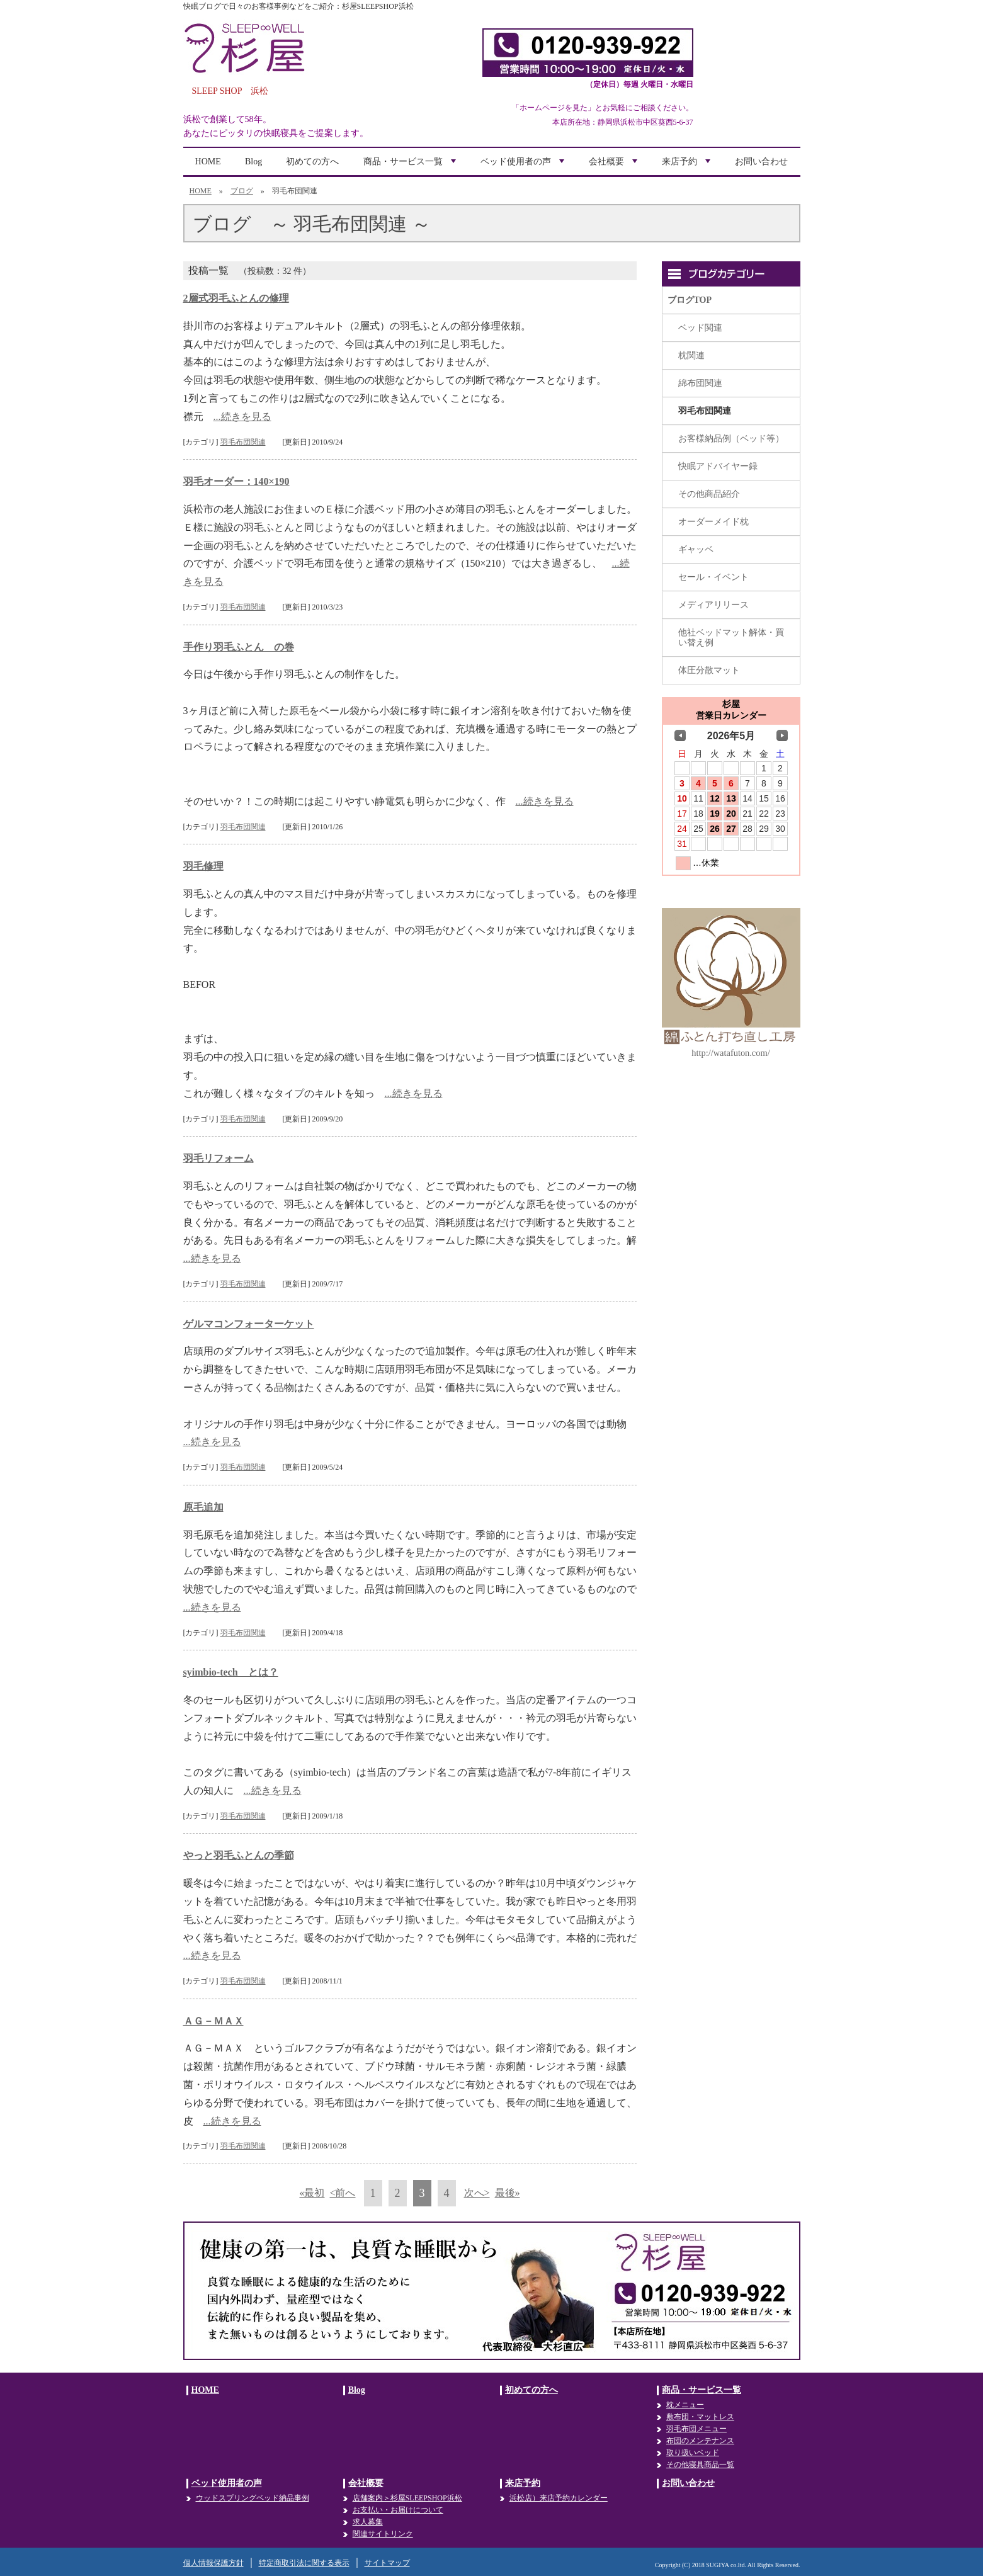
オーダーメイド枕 (713, 521)
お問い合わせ (761, 161)
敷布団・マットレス (700, 2416)
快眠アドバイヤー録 (718, 466)
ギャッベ (695, 549)
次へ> (477, 2192)
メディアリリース (713, 605)
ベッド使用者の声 (523, 166)
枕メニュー (685, 2404)
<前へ (342, 2192)
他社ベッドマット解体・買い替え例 (731, 637)
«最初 (311, 2192)
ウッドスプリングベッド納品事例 (252, 2498)
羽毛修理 (203, 866)
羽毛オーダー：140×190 (236, 481)
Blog (253, 161)
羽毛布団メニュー (696, 2428)
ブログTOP (690, 300)
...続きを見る (242, 416)
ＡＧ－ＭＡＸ (213, 2021)
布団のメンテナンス (700, 2440)
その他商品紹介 (709, 494)
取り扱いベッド (692, 2452)
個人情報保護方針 (213, 2562)
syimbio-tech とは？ (230, 1672)
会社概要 (614, 166)
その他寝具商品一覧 (700, 2464)
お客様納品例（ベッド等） (731, 438)
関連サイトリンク (383, 2533)
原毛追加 (203, 1507)
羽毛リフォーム (218, 1158)
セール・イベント (713, 577)
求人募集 (368, 2521)
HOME (208, 161)
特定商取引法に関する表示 (304, 2562)
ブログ (241, 190)
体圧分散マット (709, 670)
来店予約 (687, 166)
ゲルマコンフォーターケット (248, 1324)
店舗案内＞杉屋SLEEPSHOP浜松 (407, 2498)
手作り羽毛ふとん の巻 (238, 647)
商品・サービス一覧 (411, 166)
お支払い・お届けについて (398, 2509)
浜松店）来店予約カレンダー (558, 2498)
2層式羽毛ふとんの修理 (236, 298)
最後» (507, 2192)
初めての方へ (312, 161)
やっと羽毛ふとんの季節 (238, 1855)
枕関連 (691, 355)
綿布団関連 (700, 383)
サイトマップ (387, 2562)
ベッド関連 (700, 327)
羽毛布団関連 (243, 442)
